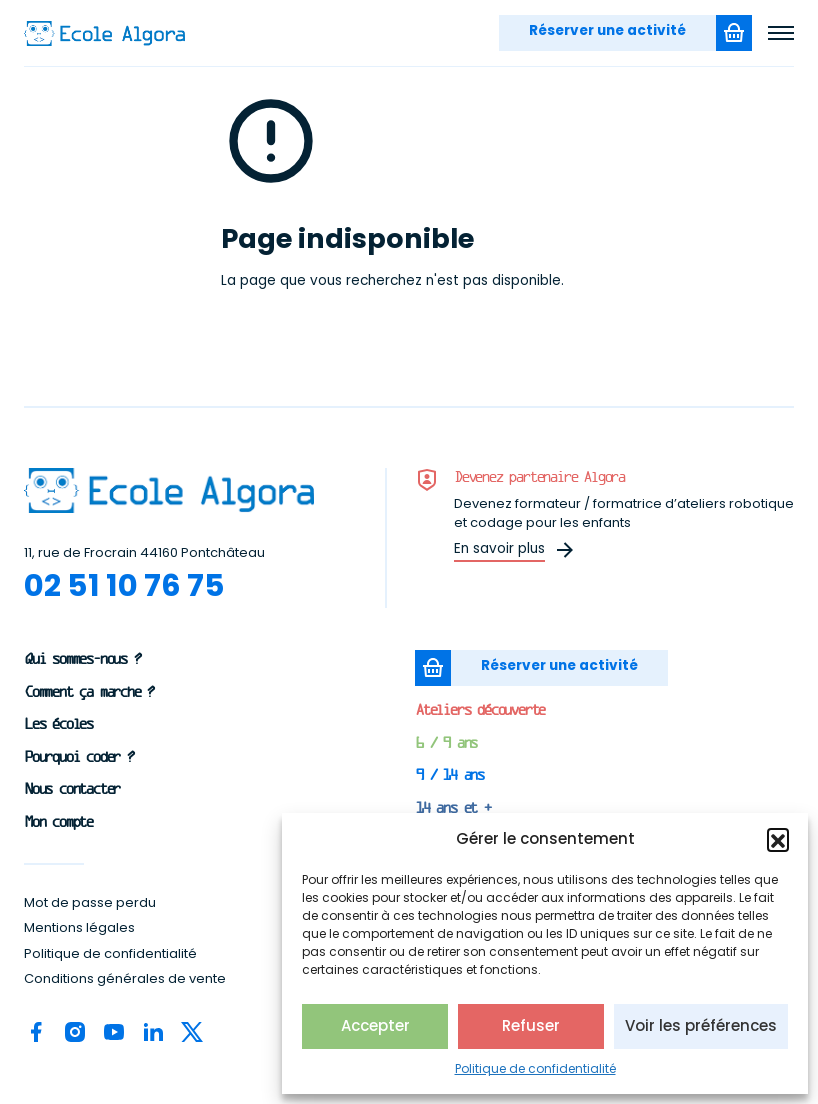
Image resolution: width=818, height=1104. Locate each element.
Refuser (531, 1025)
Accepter (375, 1025)
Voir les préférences (701, 1025)
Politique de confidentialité (535, 1068)
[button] (778, 839)
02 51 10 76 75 (124, 585)
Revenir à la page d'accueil (335, 318)
